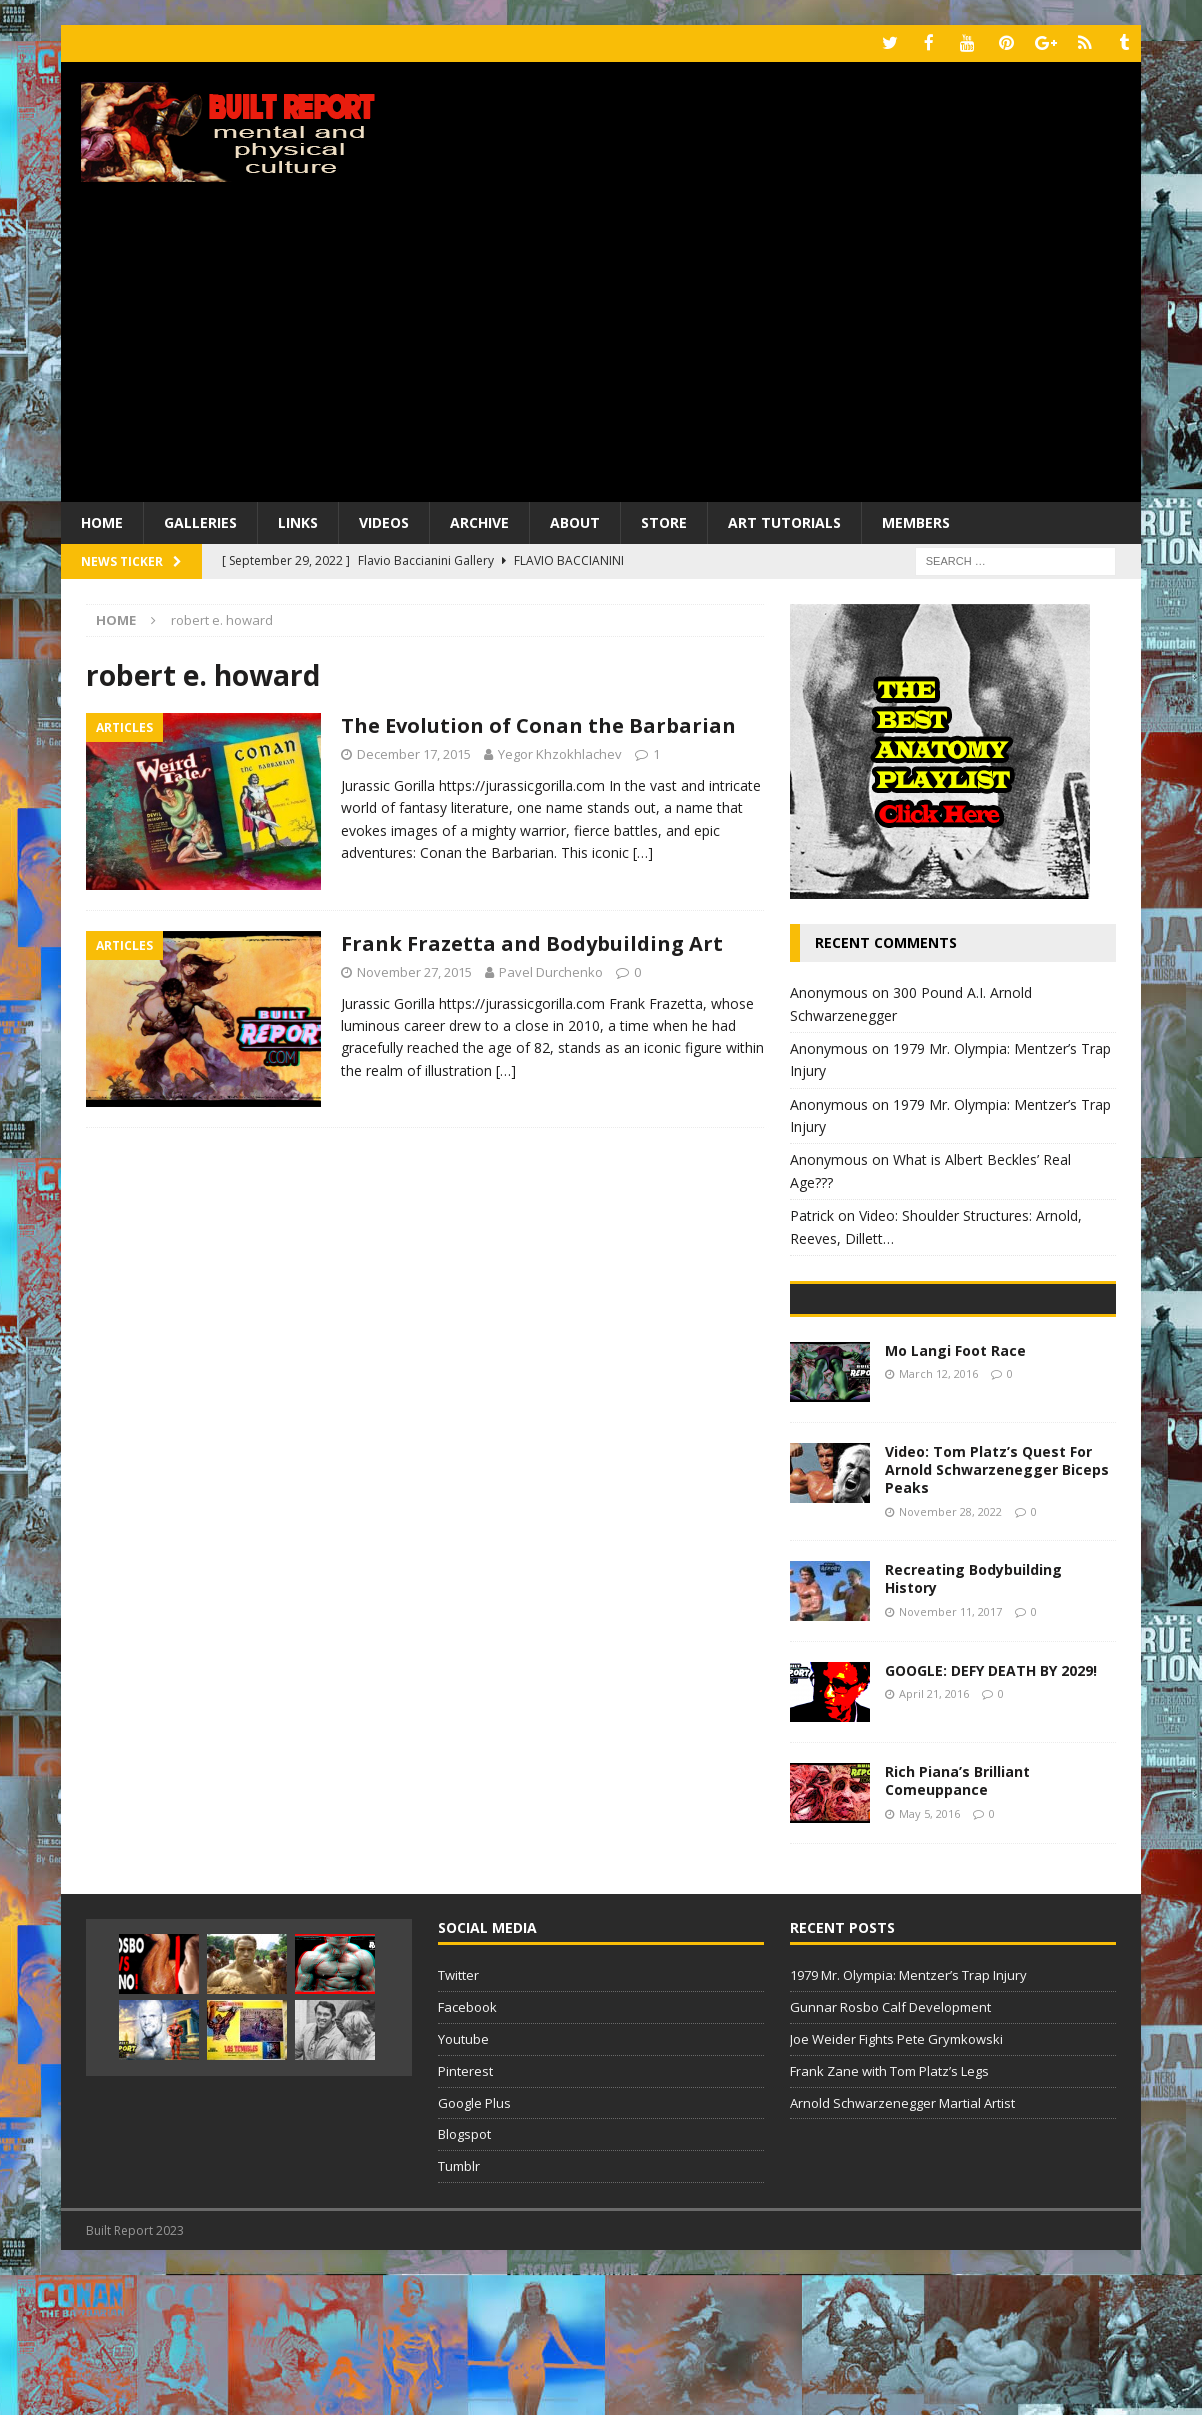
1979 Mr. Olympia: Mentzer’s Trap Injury (908, 2115)
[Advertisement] (601, 350)
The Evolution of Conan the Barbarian (538, 724)
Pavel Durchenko (551, 970)
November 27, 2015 (414, 970)
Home (102, 520)
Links (298, 520)
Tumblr (459, 2306)
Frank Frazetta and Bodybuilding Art (532, 941)
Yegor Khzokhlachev (560, 753)
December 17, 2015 (414, 753)
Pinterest (465, 2211)
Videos (384, 520)
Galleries (200, 520)
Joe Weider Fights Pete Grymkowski (896, 2179)
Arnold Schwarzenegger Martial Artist (902, 2242)
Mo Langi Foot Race (955, 1490)
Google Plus (474, 2242)
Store (664, 520)
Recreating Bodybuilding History (973, 1718)
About (575, 520)
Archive (479, 520)
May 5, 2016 (929, 1952)
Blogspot (464, 2274)
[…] (643, 851)
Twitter (458, 2115)
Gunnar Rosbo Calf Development (890, 2147)
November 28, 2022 (950, 1650)
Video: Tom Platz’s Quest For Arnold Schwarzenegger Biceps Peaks (997, 1609)
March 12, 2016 (938, 1513)
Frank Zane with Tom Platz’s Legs (889, 2211)
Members (916, 520)
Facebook (467, 2147)
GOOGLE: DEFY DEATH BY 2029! (991, 1810)
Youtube (463, 2179)
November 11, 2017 (950, 1750)
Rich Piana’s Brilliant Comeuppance (957, 1920)
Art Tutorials (784, 520)
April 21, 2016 (934, 1833)
